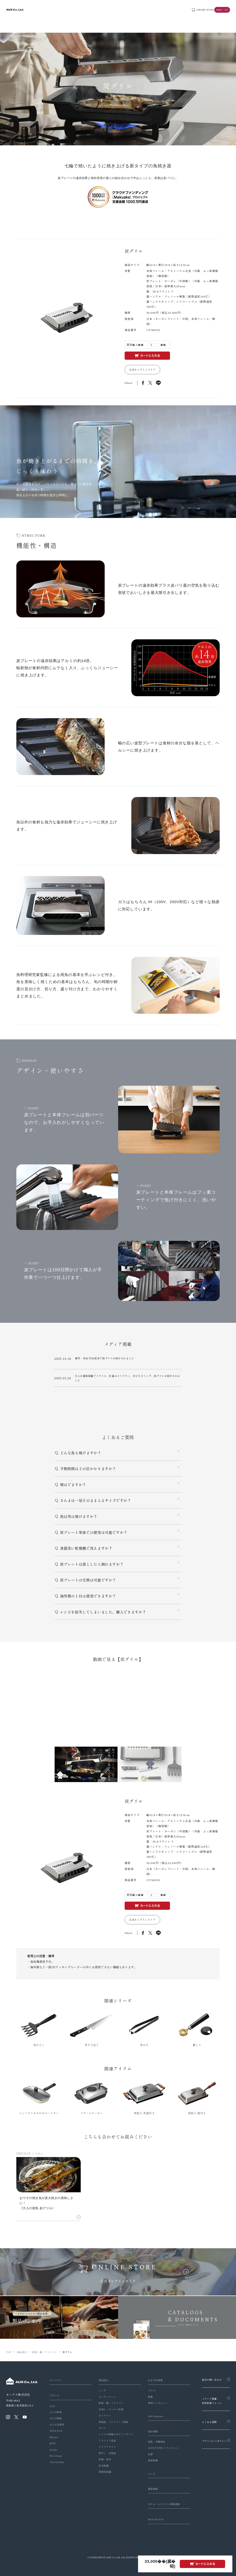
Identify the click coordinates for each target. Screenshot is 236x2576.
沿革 (145, 2454)
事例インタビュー (153, 2403)
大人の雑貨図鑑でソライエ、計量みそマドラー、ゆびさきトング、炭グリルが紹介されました (117, 1372)
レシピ (147, 2473)
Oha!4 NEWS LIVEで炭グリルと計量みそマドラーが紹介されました (112, 1386)
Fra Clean (56, 2456)
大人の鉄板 (56, 2412)
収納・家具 (102, 2459)
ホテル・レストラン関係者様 (161, 2504)
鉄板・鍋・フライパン (108, 2403)
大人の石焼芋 (57, 2424)
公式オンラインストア (147, 370)
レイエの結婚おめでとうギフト (113, 2434)
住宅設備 (101, 2465)
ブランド (55, 2395)
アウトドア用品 (105, 2440)
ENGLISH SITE (152, 2519)
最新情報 (149, 2489)
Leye (53, 2406)
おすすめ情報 (151, 2380)
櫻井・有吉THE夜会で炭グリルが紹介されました (98, 1358)
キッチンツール (105, 2397)
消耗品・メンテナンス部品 (111, 2422)
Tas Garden (57, 2462)
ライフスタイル (105, 2447)
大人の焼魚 (56, 2418)
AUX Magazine (152, 2416)
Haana (54, 2437)
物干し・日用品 (105, 2453)
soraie (53, 2449)
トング (100, 2390)
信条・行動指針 (151, 2442)
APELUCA (56, 2431)
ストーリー (57, 2380)
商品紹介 (102, 2380)
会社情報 (149, 2431)
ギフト (100, 2428)
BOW (53, 2443)
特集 (145, 2397)
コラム (40, 2153)
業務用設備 (102, 2472)
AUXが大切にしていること (158, 2448)
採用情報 (148, 2460)
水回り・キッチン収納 (108, 2409)
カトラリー (102, 2415)
